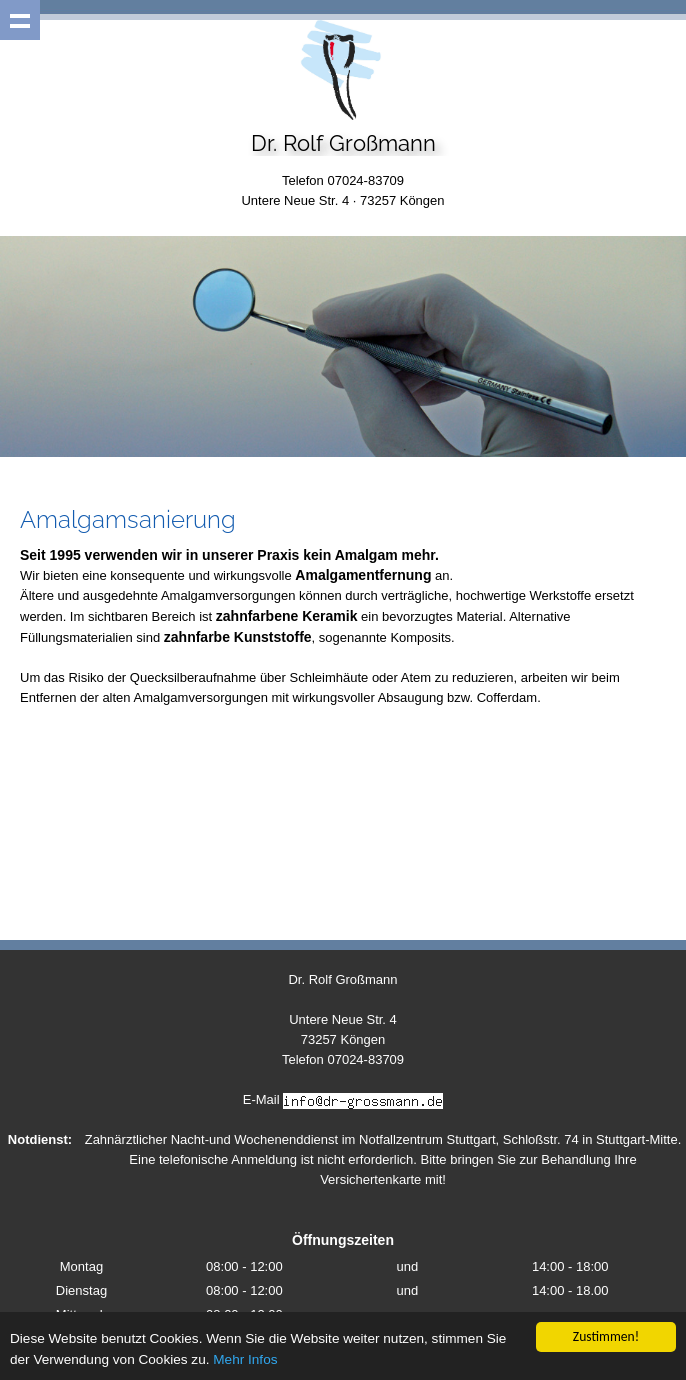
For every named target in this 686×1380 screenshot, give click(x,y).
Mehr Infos (245, 1361)
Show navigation (20, 20)
